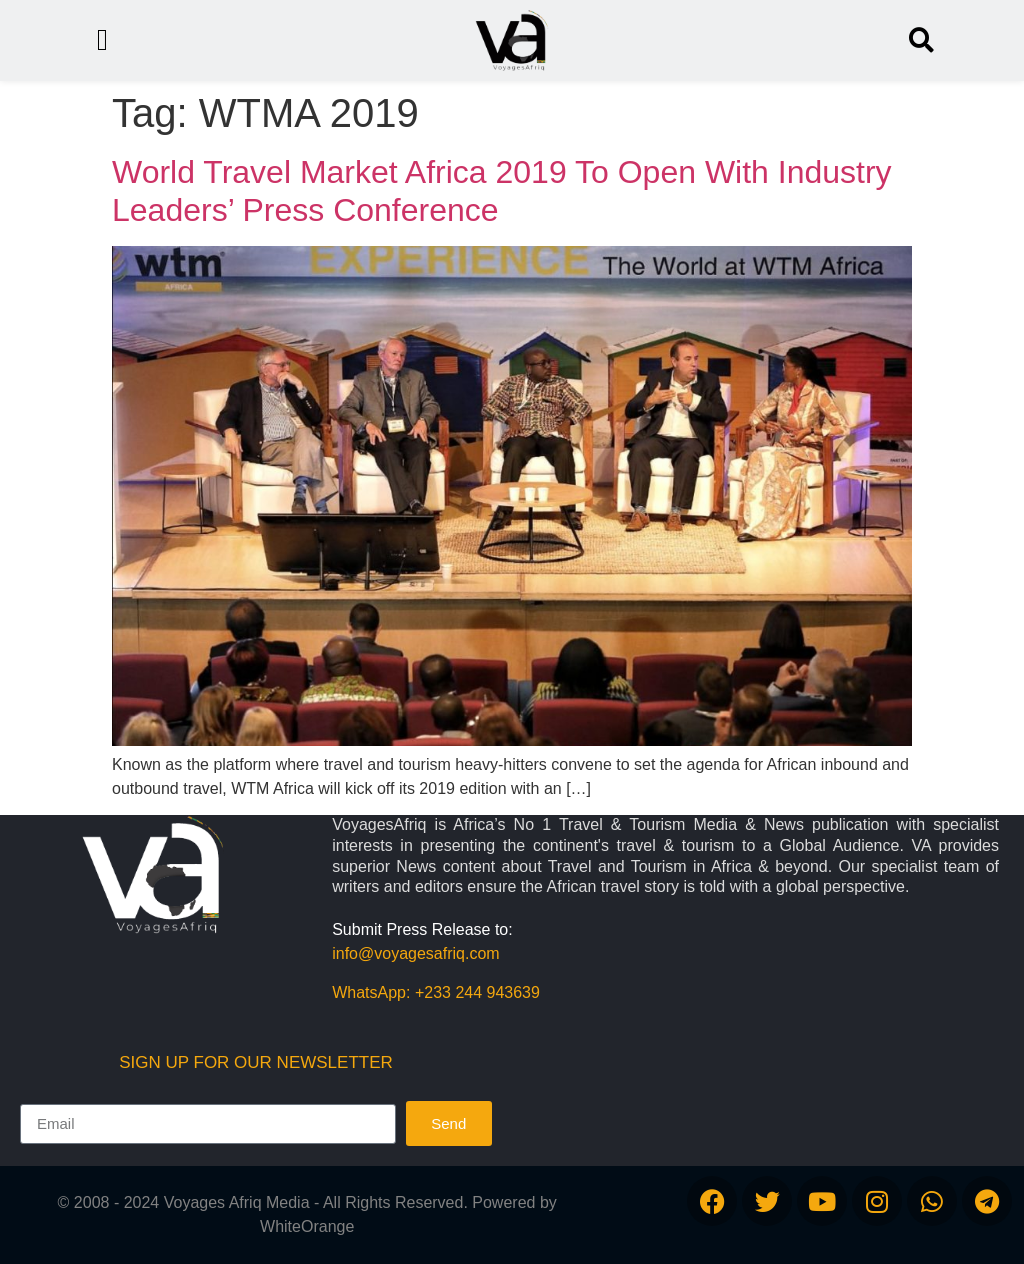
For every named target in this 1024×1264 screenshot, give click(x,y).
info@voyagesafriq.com (415, 953)
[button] (921, 40)
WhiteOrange (307, 1226)
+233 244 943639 (477, 992)
